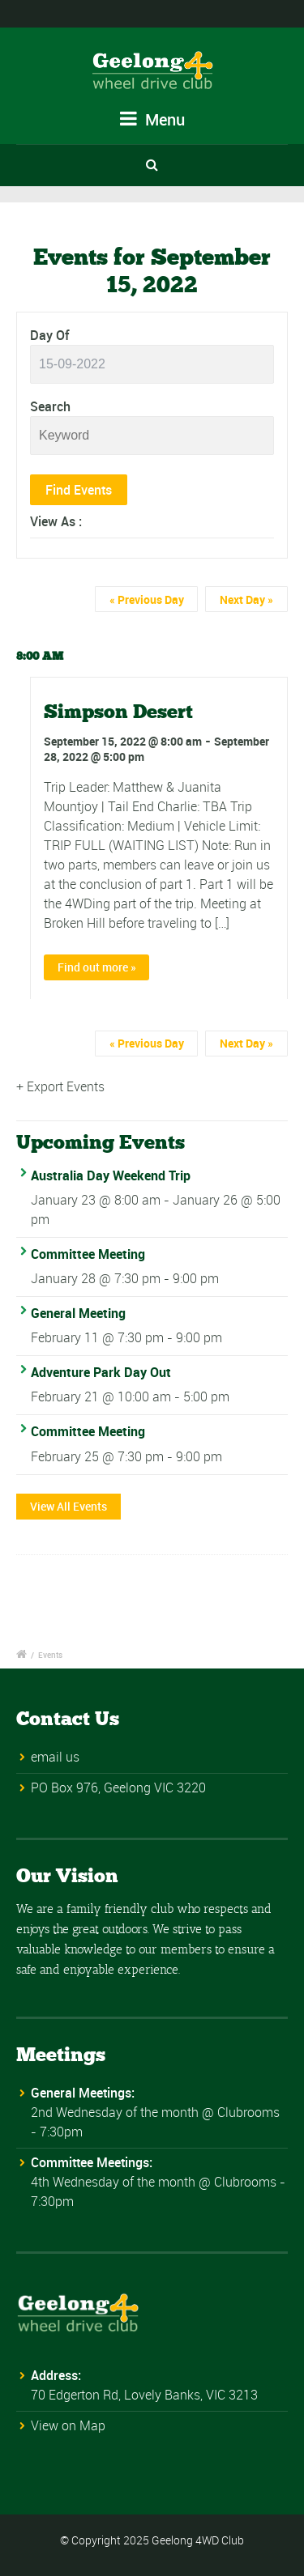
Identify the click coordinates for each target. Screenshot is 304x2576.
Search (50, 406)
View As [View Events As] (54, 521)
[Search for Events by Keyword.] (152, 435)
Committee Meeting (88, 1254)
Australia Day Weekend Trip (111, 1175)
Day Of (49, 335)
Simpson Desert (118, 711)
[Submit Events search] (78, 489)
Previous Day (146, 599)
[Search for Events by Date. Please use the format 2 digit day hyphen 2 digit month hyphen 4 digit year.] (152, 364)
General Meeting (78, 1313)
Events (50, 1654)
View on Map (68, 2425)
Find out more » (97, 967)
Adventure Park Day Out (101, 1372)
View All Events (68, 1506)
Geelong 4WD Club (198, 2540)
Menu (152, 119)
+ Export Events (60, 1086)
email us (55, 1757)
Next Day (246, 599)
